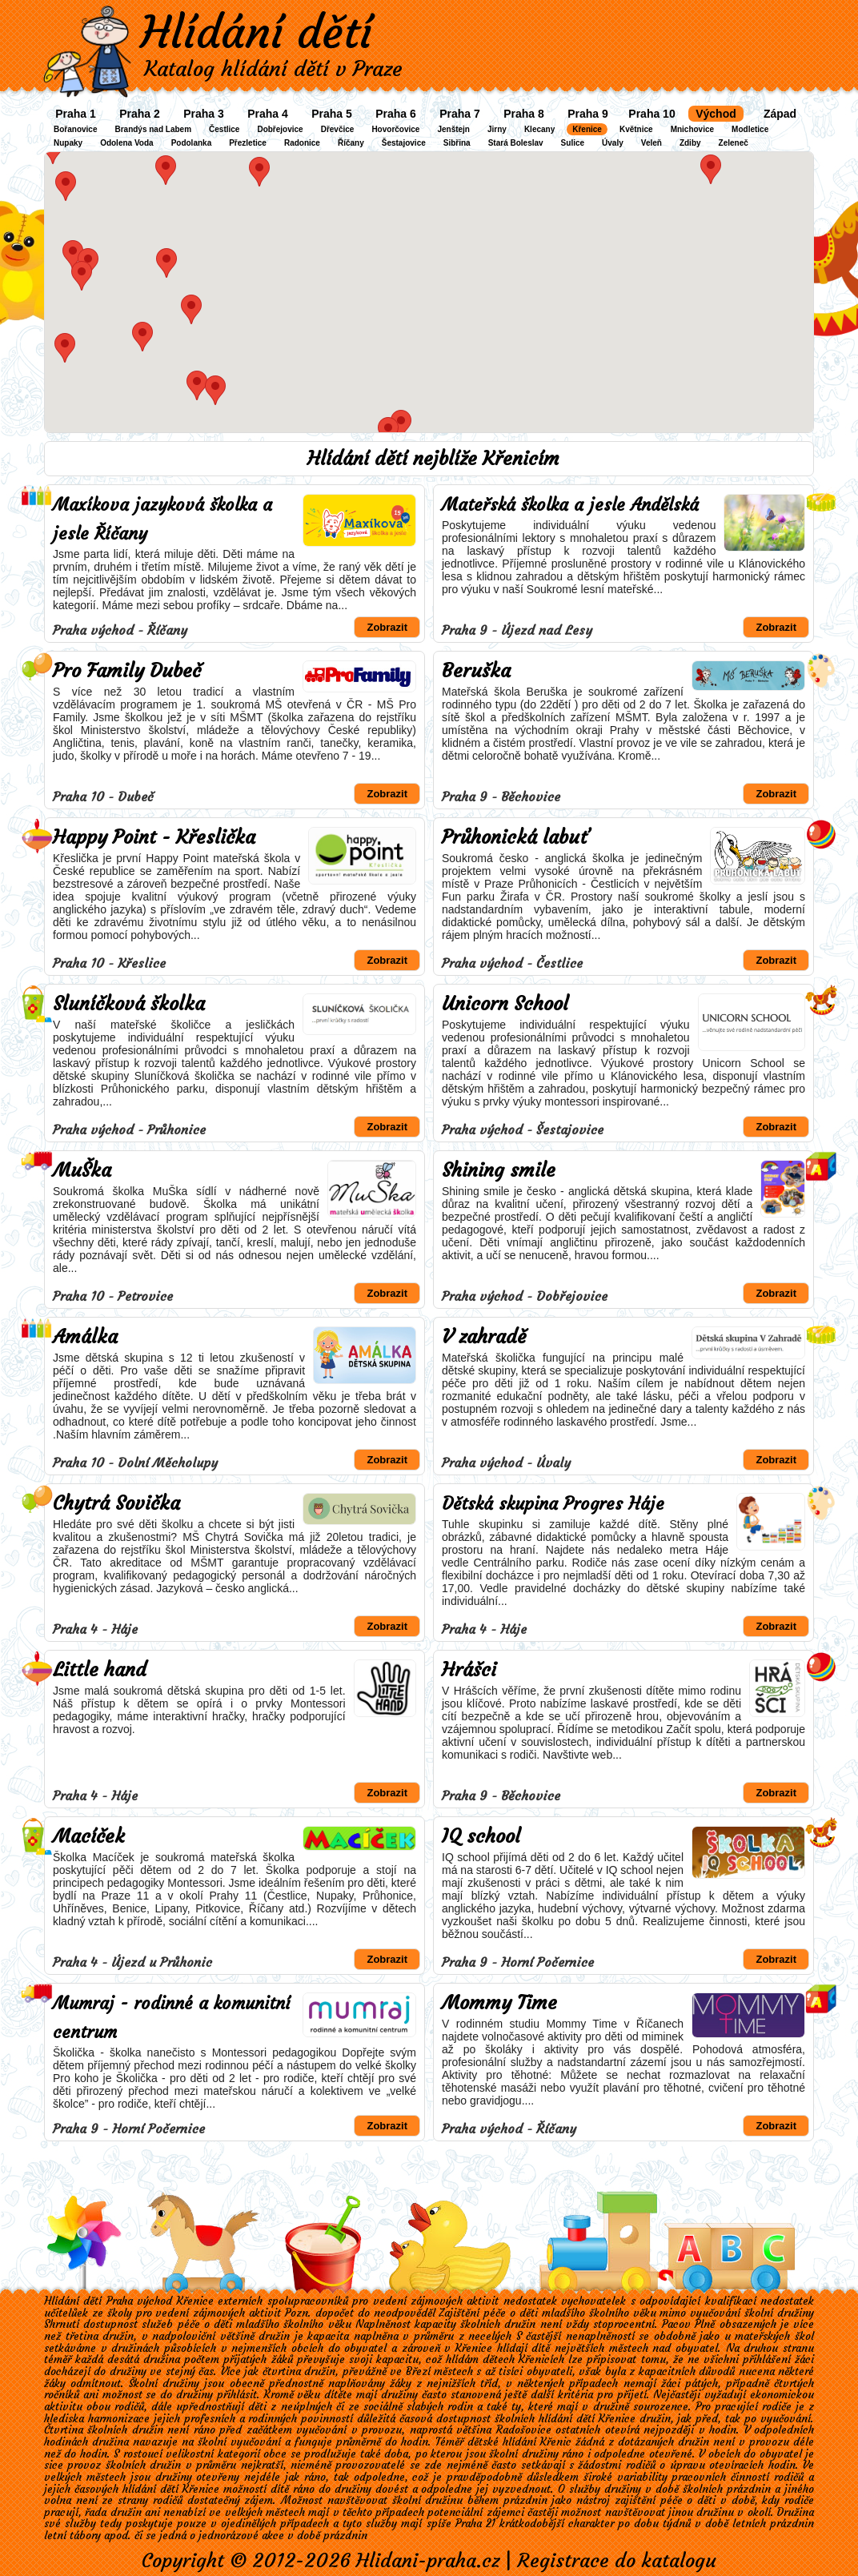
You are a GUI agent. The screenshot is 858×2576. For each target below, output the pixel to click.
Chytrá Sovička (116, 1503)
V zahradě (484, 1337)
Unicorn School (505, 1004)
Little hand (99, 1670)
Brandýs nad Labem (152, 129)
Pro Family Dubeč (127, 671)
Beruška (476, 671)
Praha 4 (267, 113)
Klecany (539, 129)
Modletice (750, 129)
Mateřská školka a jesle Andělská (570, 505)
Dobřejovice (280, 129)
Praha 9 (587, 113)
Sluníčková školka (129, 1004)
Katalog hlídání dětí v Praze (273, 69)
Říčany (351, 142)
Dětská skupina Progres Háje (553, 1504)
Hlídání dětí (256, 32)
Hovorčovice (395, 129)
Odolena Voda (127, 142)
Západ (780, 113)
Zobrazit (387, 627)
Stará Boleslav (515, 142)
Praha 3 (203, 113)
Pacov (676, 2324)
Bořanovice (75, 129)
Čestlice (224, 129)
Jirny (497, 129)
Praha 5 (331, 113)
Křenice (587, 129)
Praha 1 (75, 113)
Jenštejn (453, 129)
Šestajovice (404, 142)
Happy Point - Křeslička (154, 837)
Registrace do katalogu (616, 2561)
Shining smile (498, 1170)
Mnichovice (692, 129)
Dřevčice (338, 129)
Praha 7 (459, 113)
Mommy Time (499, 2003)
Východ (716, 113)
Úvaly (612, 142)
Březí (418, 2371)
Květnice (636, 129)
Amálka (85, 1337)
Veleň (651, 142)
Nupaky (68, 142)
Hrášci (469, 1670)
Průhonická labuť (515, 837)
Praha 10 (651, 113)
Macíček (89, 1836)
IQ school (481, 1836)
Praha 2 (139, 113)
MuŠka (82, 1170)
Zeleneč (733, 142)
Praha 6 (395, 113)
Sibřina (457, 142)
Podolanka (191, 142)
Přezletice (248, 142)
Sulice (572, 142)
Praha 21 (475, 2523)
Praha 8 (523, 113)
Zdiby (690, 142)
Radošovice (523, 2430)
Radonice (302, 142)
